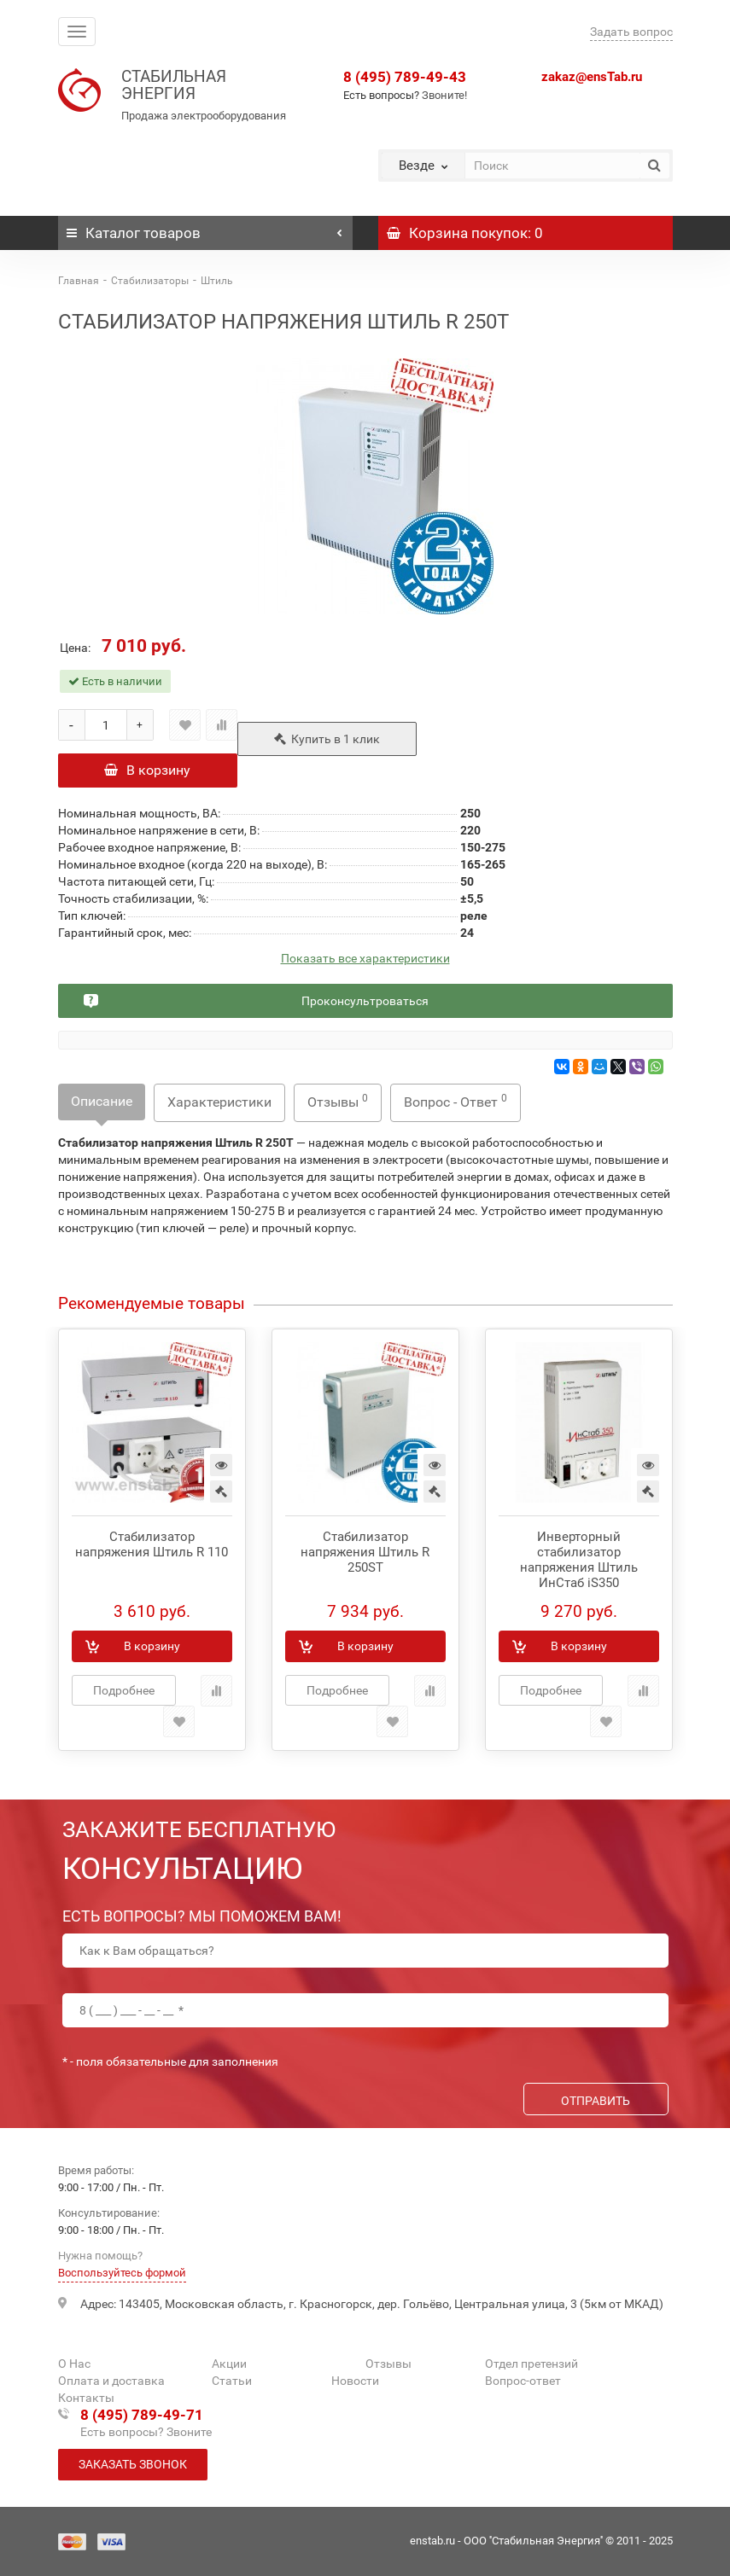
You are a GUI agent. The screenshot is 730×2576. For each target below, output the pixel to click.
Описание (101, 1101)
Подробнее (124, 1690)
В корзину (147, 770)
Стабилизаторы (150, 281)
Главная (78, 281)
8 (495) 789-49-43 (404, 76)
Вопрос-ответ (523, 2380)
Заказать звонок (133, 2464)
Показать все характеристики (365, 958)
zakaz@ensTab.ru (591, 76)
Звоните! (444, 95)
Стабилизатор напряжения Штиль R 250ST (365, 1552)
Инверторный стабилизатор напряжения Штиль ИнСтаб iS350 (579, 1559)
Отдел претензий (531, 2363)
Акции (229, 2363)
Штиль (217, 281)
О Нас (74, 2363)
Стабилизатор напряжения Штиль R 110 (151, 1544)
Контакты (86, 2397)
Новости (355, 2380)
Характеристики (219, 1102)
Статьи (232, 2380)
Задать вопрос (631, 31)
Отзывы (337, 1101)
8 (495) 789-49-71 (141, 2414)
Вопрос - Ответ (455, 1101)
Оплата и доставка (111, 2380)
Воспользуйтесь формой (122, 2272)
